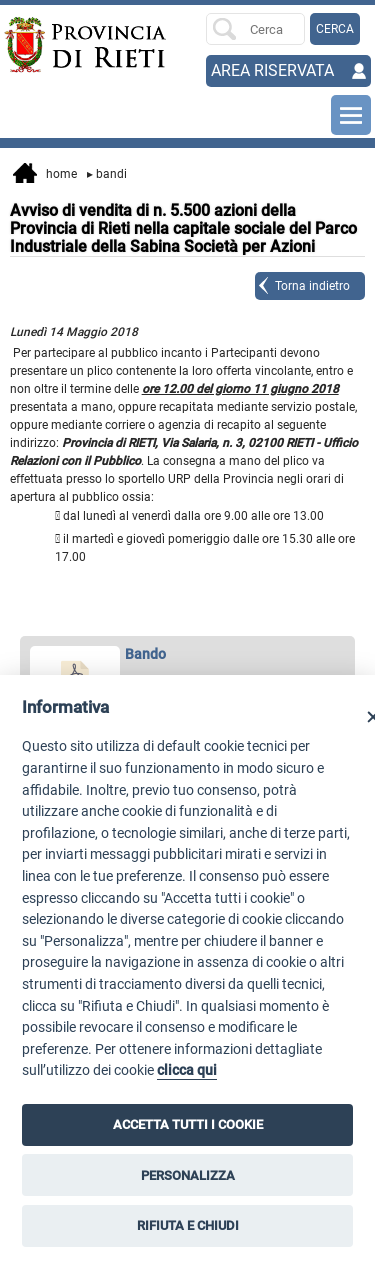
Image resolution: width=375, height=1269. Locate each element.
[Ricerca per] (255, 29)
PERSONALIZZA (188, 1175)
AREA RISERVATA (272, 70)
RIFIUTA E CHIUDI (188, 1225)
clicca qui (187, 1070)
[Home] (41, 45)
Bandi (107, 174)
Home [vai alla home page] (45, 175)
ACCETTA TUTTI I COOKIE (188, 1124)
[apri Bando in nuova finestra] (188, 654)
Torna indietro (312, 286)
